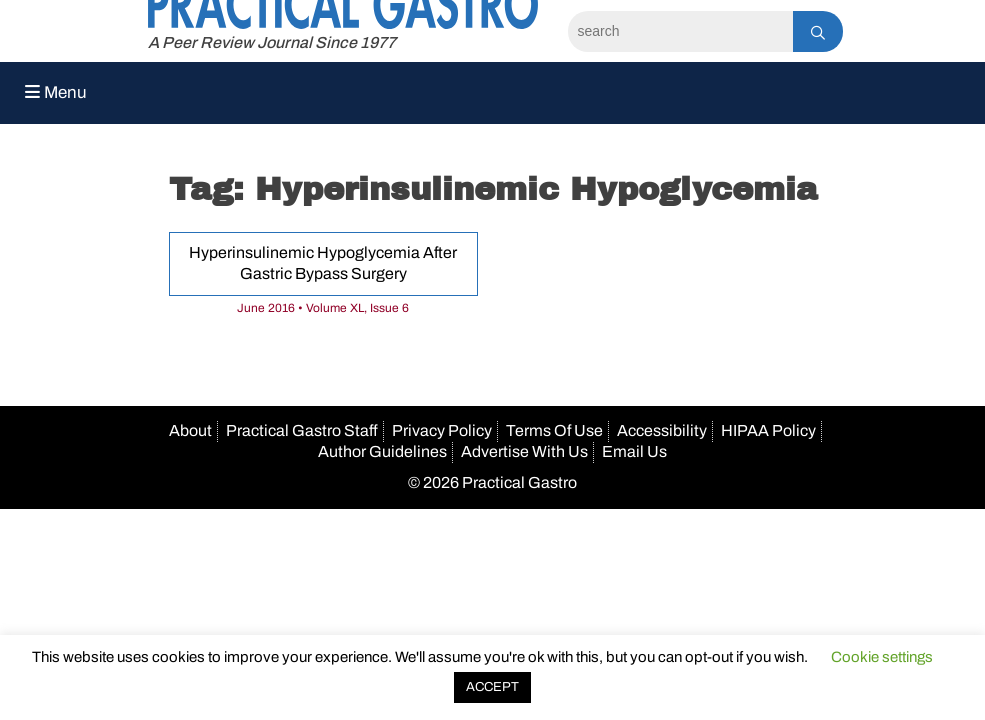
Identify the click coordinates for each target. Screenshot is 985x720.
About (190, 430)
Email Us (634, 451)
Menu (56, 92)
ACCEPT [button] (492, 687)
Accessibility (662, 430)
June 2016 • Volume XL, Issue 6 (323, 308)
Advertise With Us (524, 451)
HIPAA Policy (768, 430)
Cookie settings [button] (882, 657)
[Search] (680, 31)
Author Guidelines (382, 451)
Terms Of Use (554, 430)
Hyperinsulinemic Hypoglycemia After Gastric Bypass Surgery (323, 263)
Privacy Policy (442, 430)
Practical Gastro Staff (302, 430)
